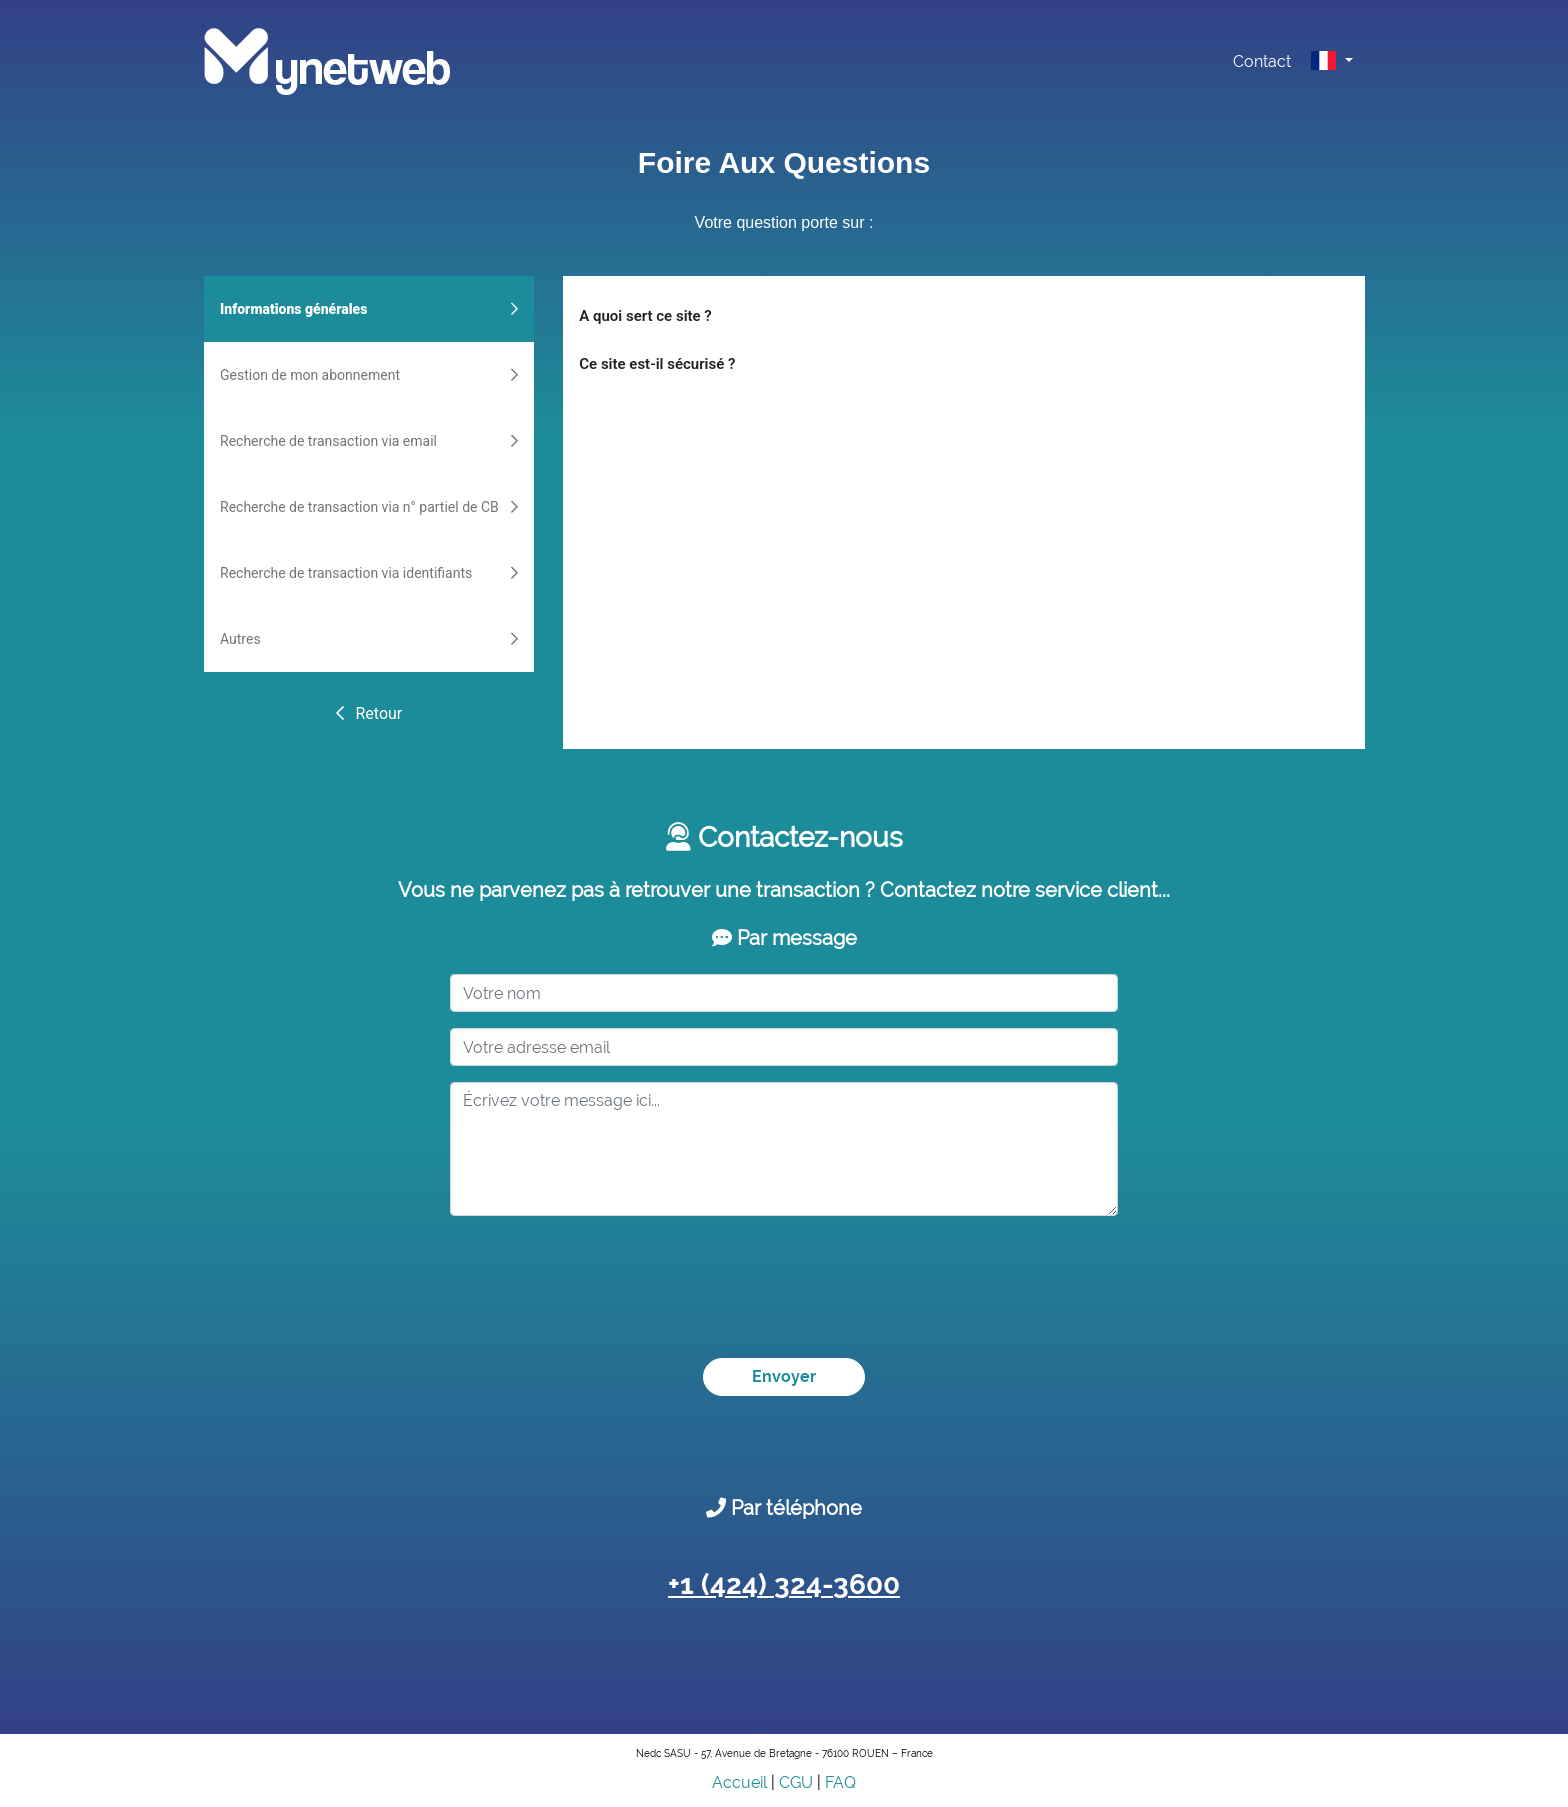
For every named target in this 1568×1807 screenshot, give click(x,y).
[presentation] (602, 1271)
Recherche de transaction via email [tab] (369, 441)
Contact (1262, 61)
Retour (368, 713)
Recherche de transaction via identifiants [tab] (369, 573)
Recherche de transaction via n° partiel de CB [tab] (369, 507)
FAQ (840, 1782)
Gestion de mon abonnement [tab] (369, 375)
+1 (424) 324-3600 (784, 1584)
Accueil (739, 1782)
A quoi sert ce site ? (645, 316)
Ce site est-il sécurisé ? (657, 364)
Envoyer (784, 1376)
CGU (796, 1782)
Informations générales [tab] (369, 309)
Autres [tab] (369, 639)
